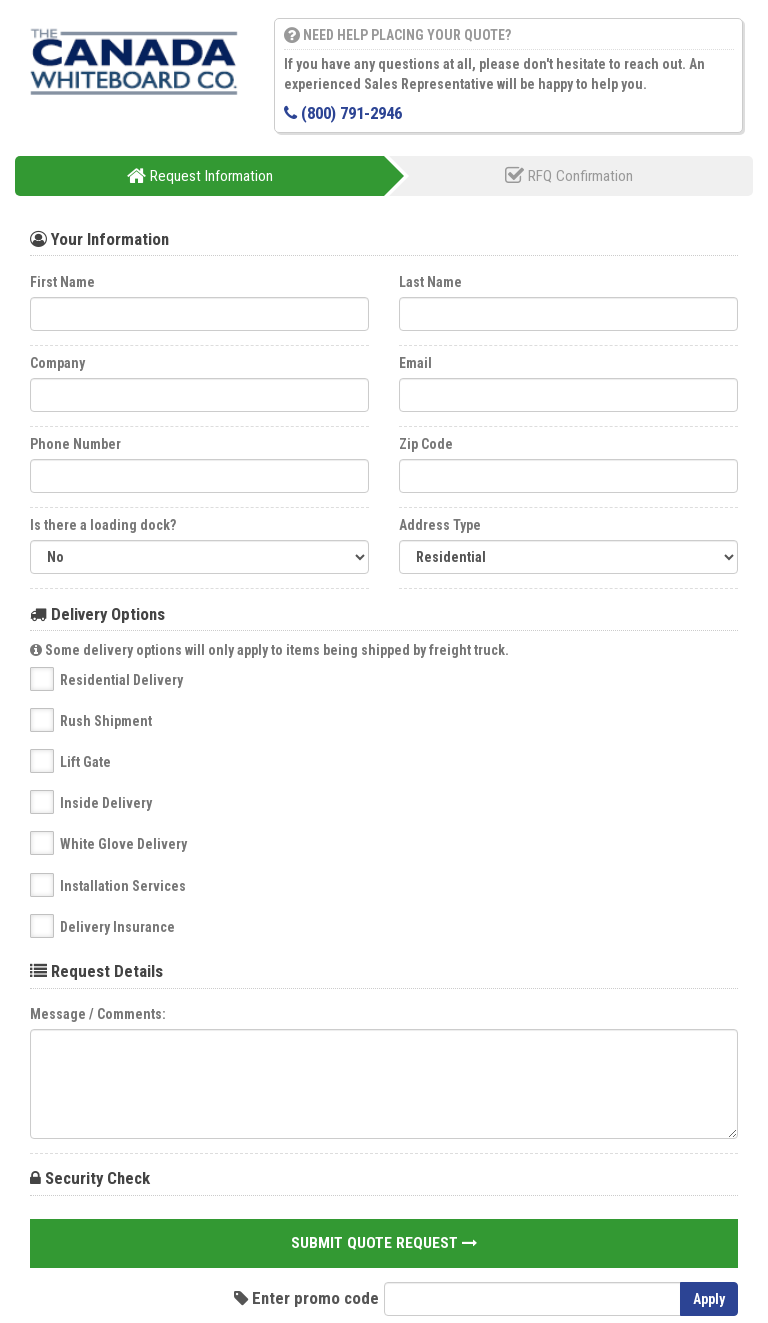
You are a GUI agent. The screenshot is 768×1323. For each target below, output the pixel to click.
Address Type (440, 525)
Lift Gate (85, 762)
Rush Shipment (106, 721)
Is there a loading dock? (103, 525)
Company (57, 363)
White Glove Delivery (123, 844)
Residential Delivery (121, 680)
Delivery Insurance (117, 927)
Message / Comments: (98, 1014)
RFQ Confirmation (569, 176)
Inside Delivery (106, 803)
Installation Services (123, 886)
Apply (709, 1299)
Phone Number (75, 444)
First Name (62, 282)
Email (415, 363)
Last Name (430, 282)
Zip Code (426, 444)
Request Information (200, 176)
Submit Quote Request (384, 1243)
